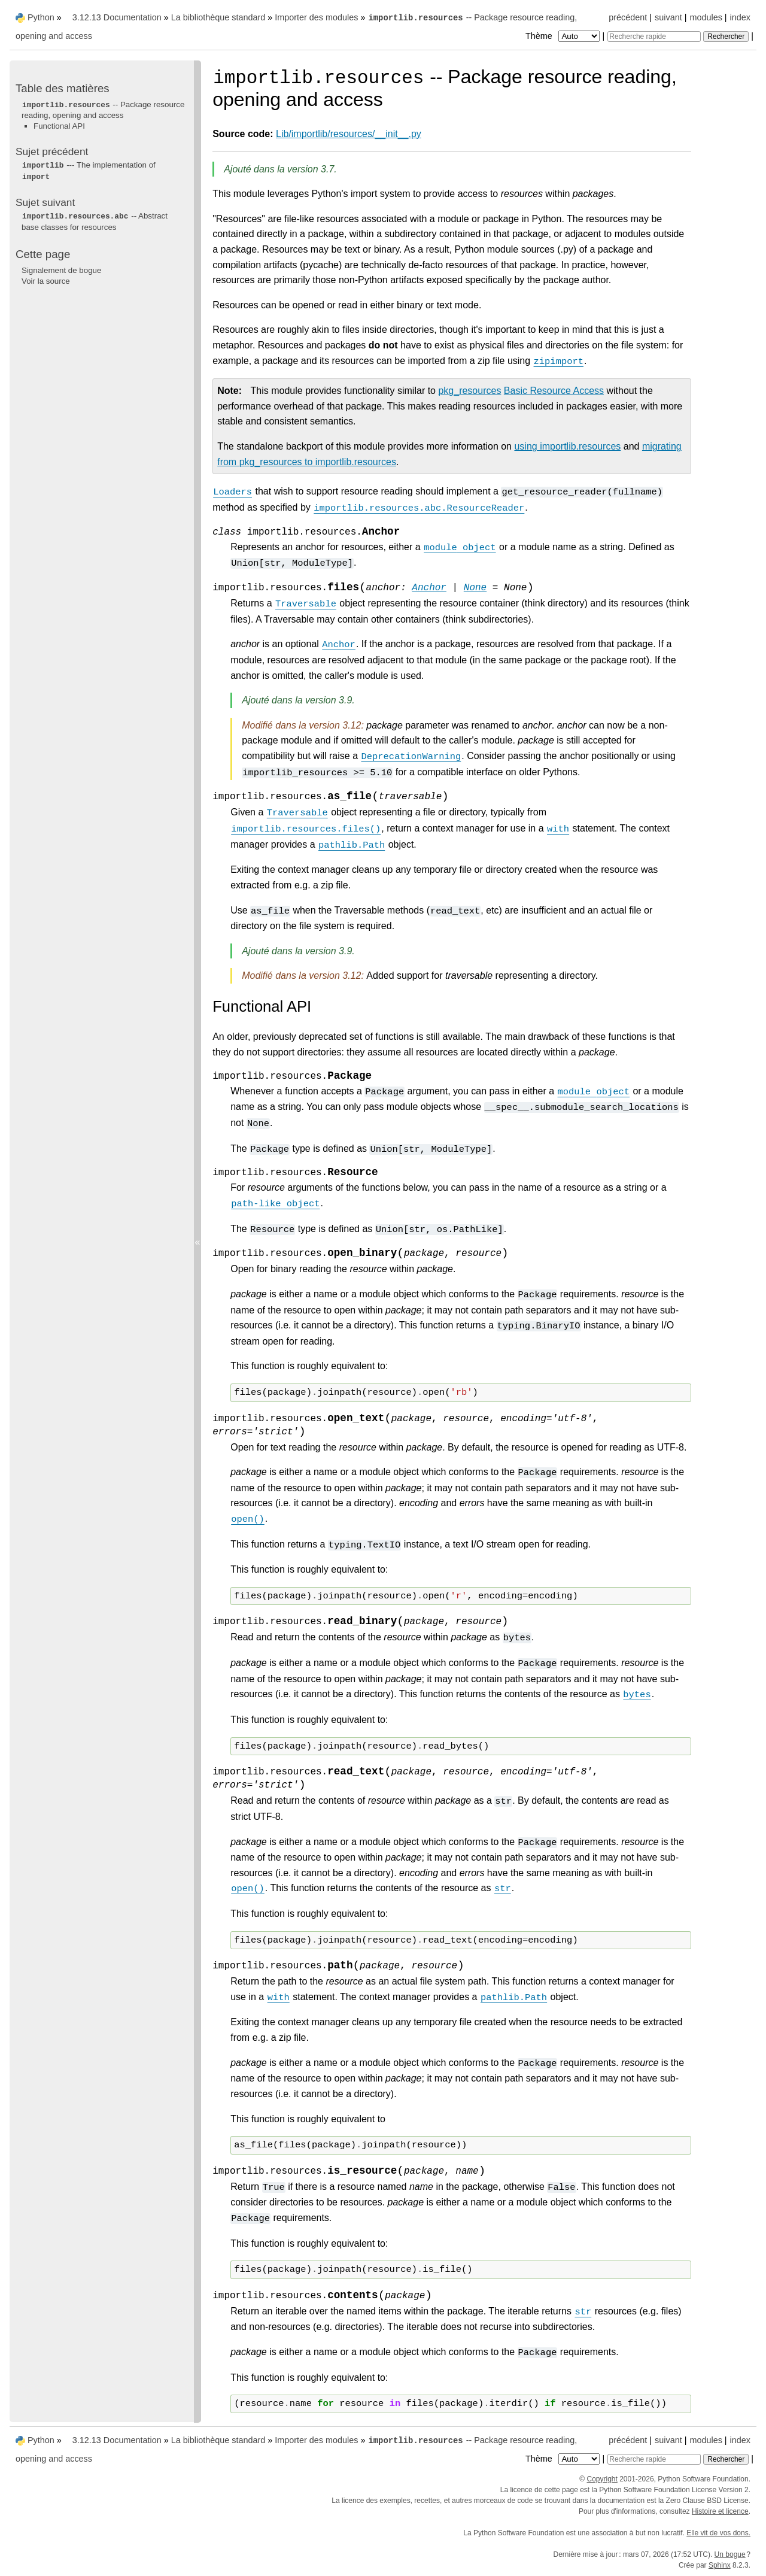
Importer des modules (316, 17)
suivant (668, 17)
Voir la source (46, 281)
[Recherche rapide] (654, 36)
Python (41, 17)
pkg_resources (469, 391)
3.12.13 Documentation (117, 17)
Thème (563, 36)
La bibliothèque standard (218, 17)
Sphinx (720, 2565)
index (740, 17)
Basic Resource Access (554, 391)
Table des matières (63, 88)
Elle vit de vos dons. (718, 2533)
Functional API (59, 126)
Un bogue (730, 2554)
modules (705, 17)
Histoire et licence (720, 2511)
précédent (628, 17)
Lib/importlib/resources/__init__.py (348, 134)
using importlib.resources (567, 446)
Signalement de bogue (61, 270)
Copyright (601, 2479)
